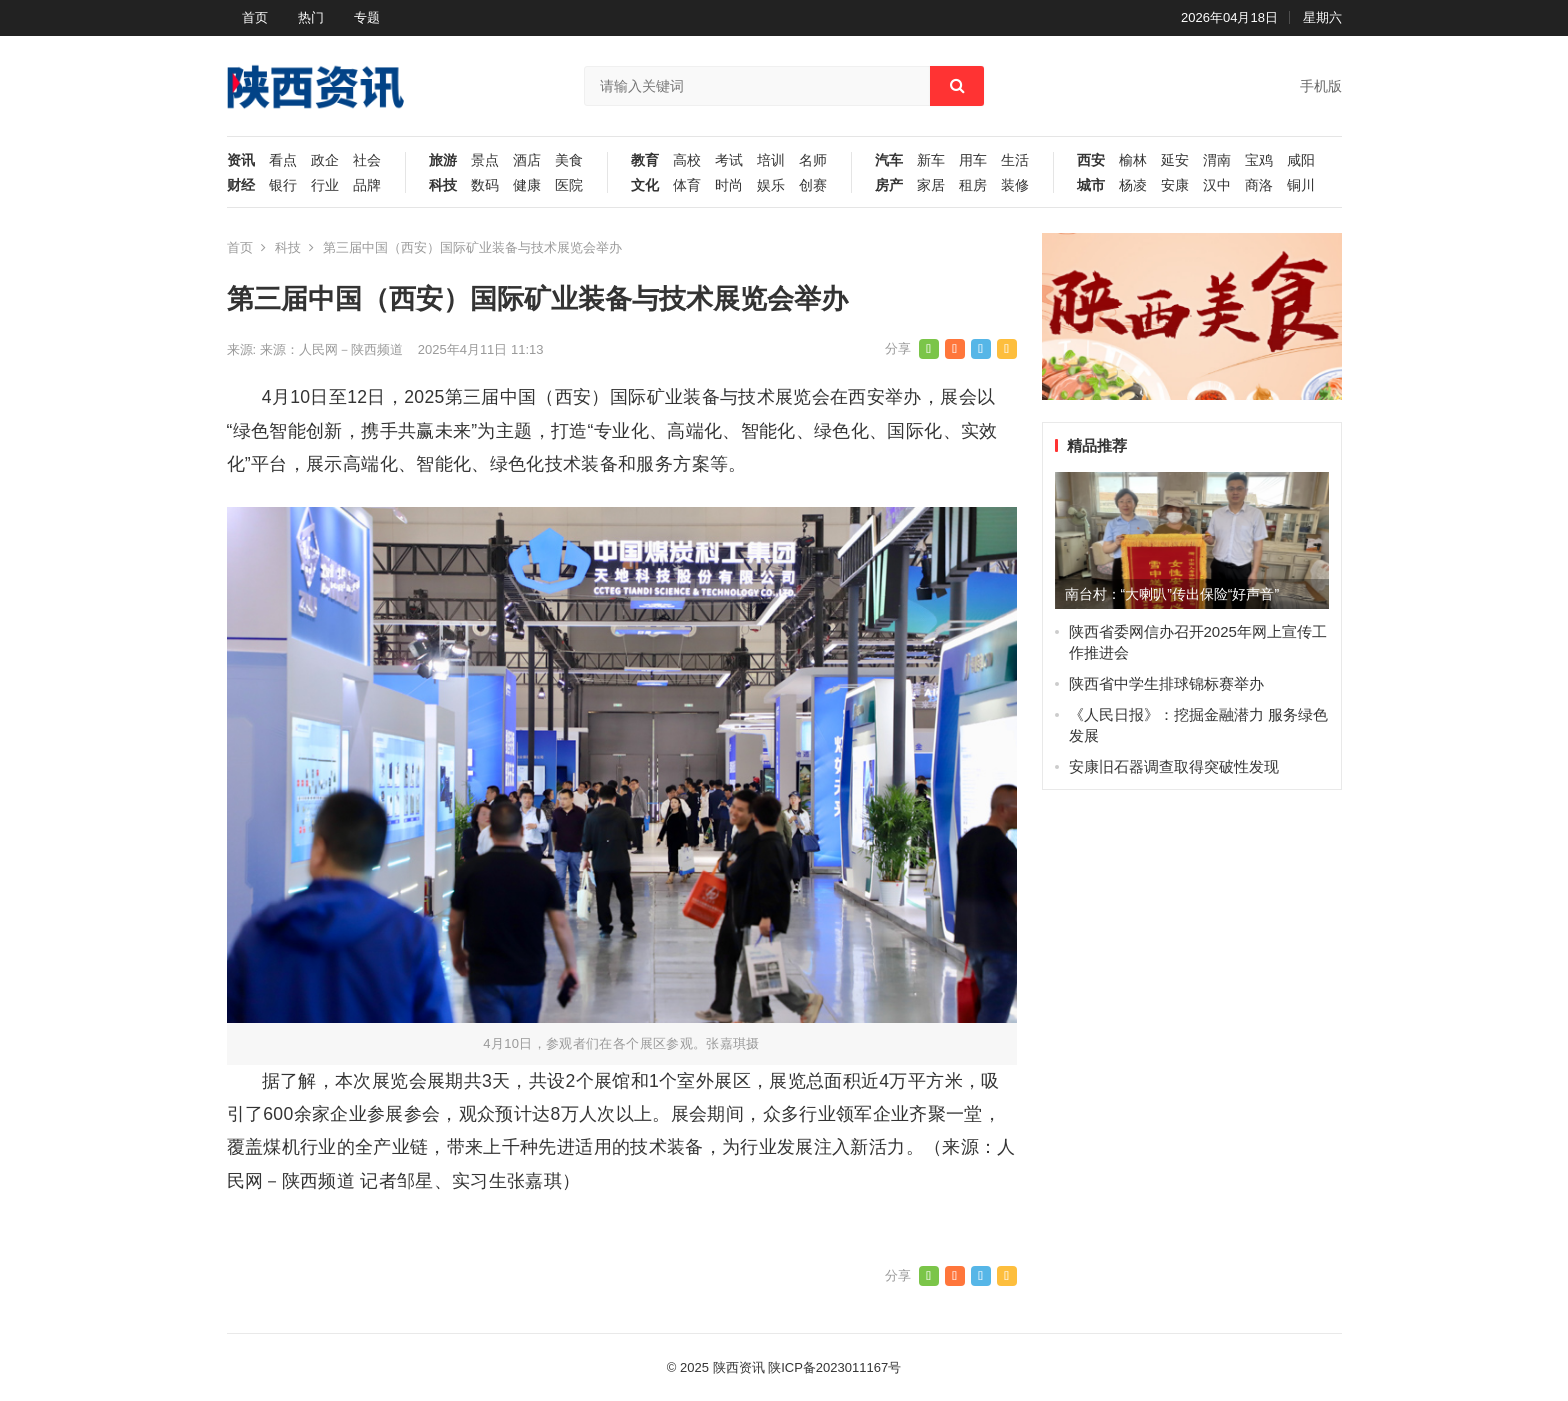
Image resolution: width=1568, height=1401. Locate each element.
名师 (813, 160)
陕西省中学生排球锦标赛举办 (1166, 683)
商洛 (1259, 185)
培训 (771, 160)
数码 (485, 185)
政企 (325, 160)
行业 (325, 185)
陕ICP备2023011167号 (834, 1367)
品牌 (367, 185)
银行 (283, 185)
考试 (729, 160)
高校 (687, 160)
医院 (569, 185)
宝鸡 (1259, 160)
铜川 (1301, 185)
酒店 (527, 160)
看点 (283, 160)
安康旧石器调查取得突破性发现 (1174, 766)
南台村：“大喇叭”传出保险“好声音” (1172, 594)
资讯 (241, 160)
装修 (1015, 185)
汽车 (889, 160)
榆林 (1133, 160)
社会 (367, 160)
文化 (645, 185)
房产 (889, 185)
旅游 (443, 160)
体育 (687, 185)
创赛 (813, 185)
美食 (569, 160)
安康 (1175, 185)
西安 (1091, 160)
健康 (527, 185)
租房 (973, 185)
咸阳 (1301, 160)
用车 (973, 160)
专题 (367, 17)
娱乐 (771, 185)
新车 (931, 160)
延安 (1175, 160)
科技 (443, 185)
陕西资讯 (739, 1367)
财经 (241, 185)
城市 (1091, 185)
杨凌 (1133, 185)
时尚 (729, 185)
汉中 (1217, 185)
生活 (1015, 160)
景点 (485, 160)
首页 (255, 17)
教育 (645, 160)
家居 (931, 185)
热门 (311, 17)
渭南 (1217, 160)
